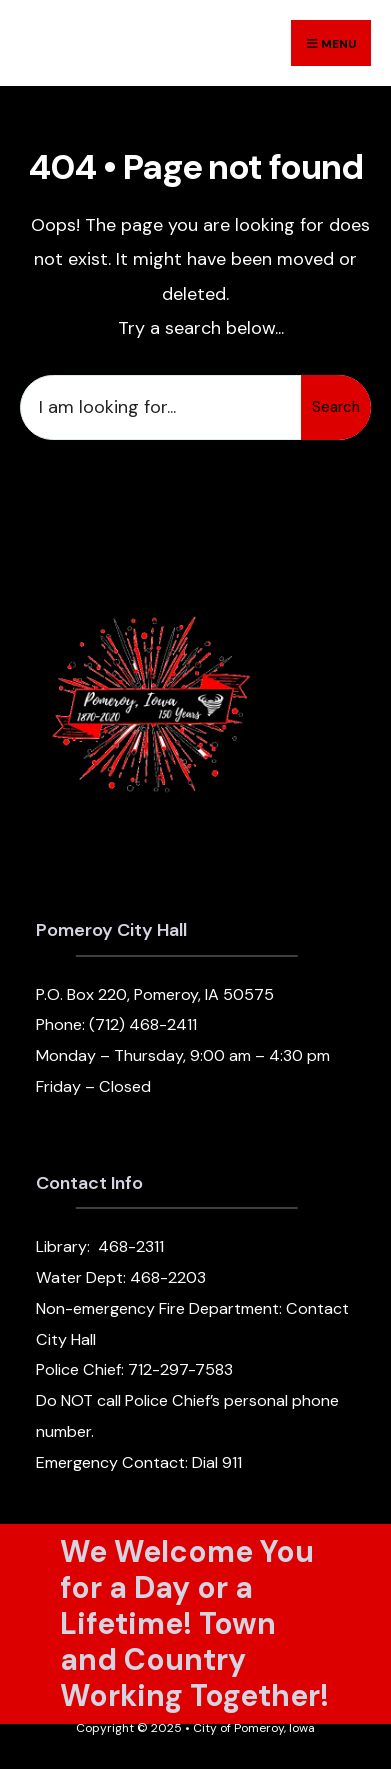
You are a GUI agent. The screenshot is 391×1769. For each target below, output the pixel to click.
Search (336, 407)
